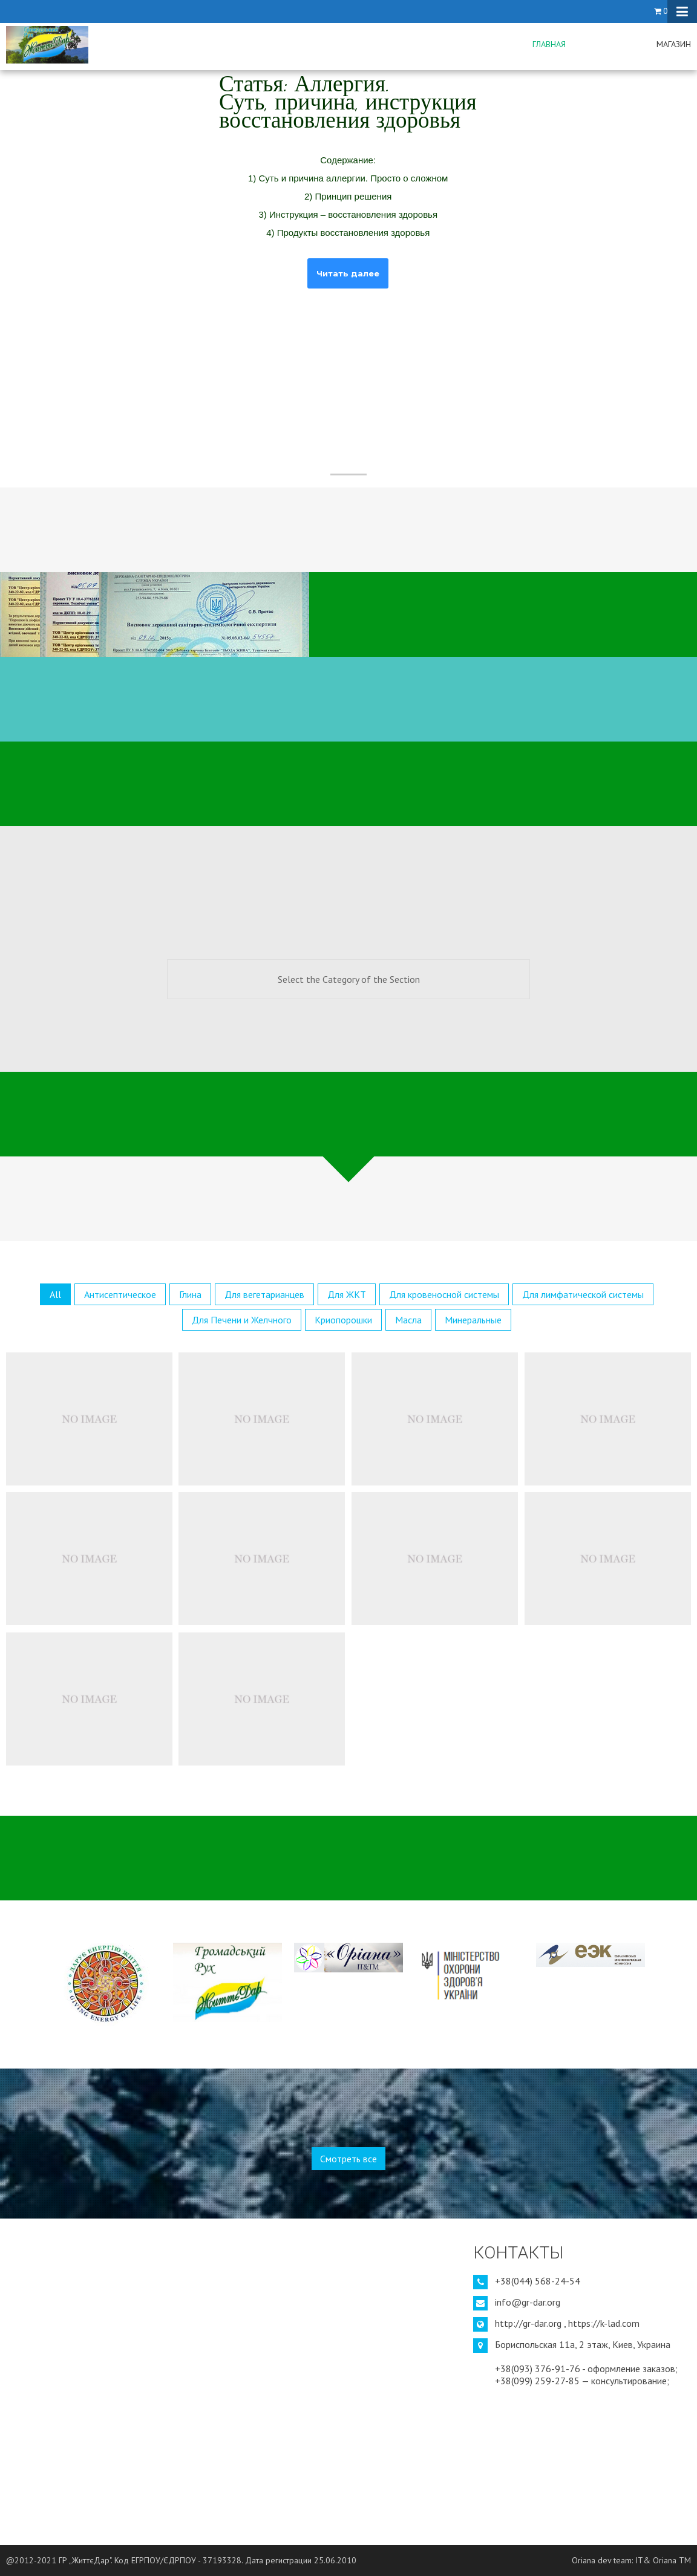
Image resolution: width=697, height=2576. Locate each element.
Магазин (673, 44)
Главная (549, 44)
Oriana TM (672, 2560)
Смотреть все (348, 2159)
